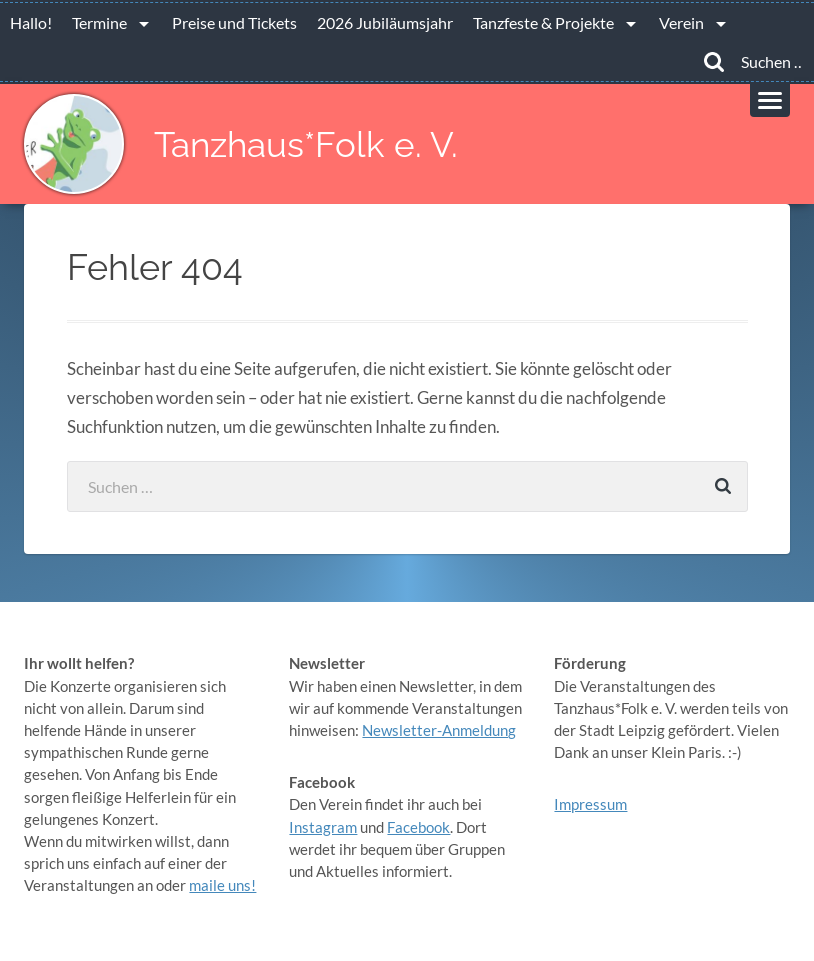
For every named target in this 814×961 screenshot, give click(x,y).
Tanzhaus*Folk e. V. (306, 144)
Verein (681, 22)
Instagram (323, 827)
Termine (99, 22)
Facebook (418, 827)
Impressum (590, 804)
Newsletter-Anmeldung (439, 730)
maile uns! (222, 885)
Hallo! (31, 22)
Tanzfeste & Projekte (543, 22)
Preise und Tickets (234, 22)
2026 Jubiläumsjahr (385, 22)
